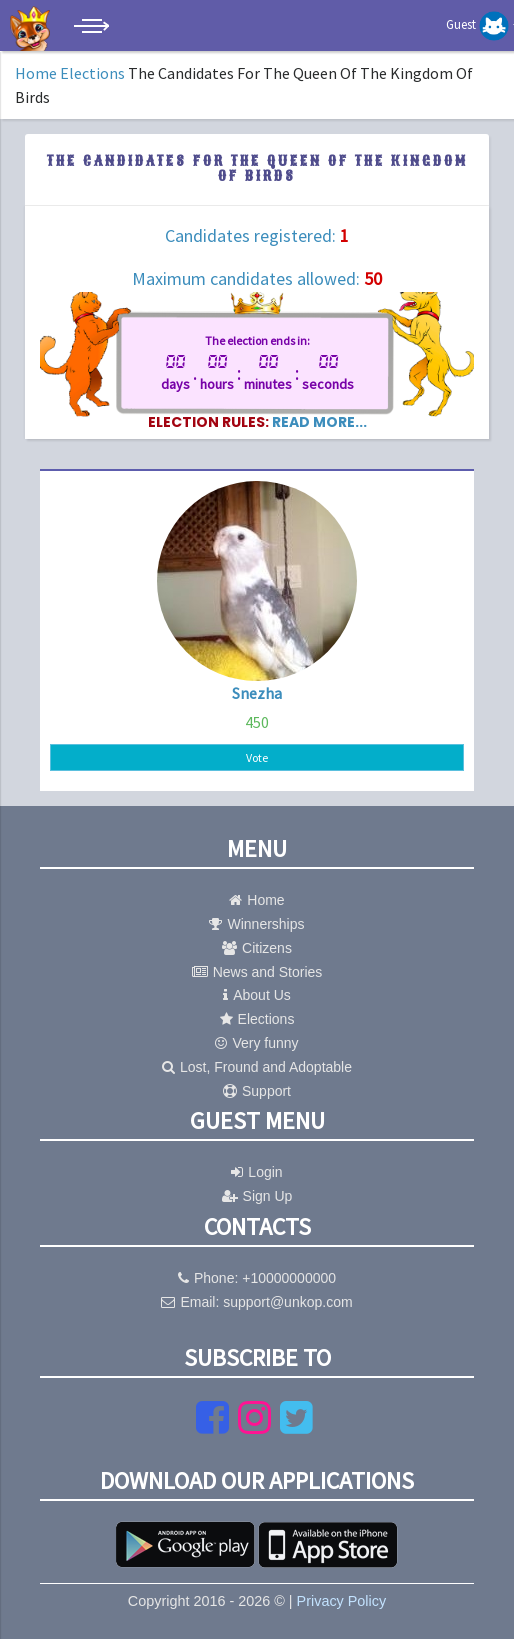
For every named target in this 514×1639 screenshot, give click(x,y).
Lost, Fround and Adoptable (257, 1067)
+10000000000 (289, 1278)
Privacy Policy (342, 1601)
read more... (319, 422)
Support (257, 1091)
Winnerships (256, 924)
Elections (92, 73)
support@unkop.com (287, 1302)
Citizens (257, 948)
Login (256, 1172)
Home (36, 73)
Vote (257, 757)
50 (373, 278)
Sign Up (257, 1196)
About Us (257, 995)
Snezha (257, 693)
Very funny (256, 1043)
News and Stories (257, 972)
